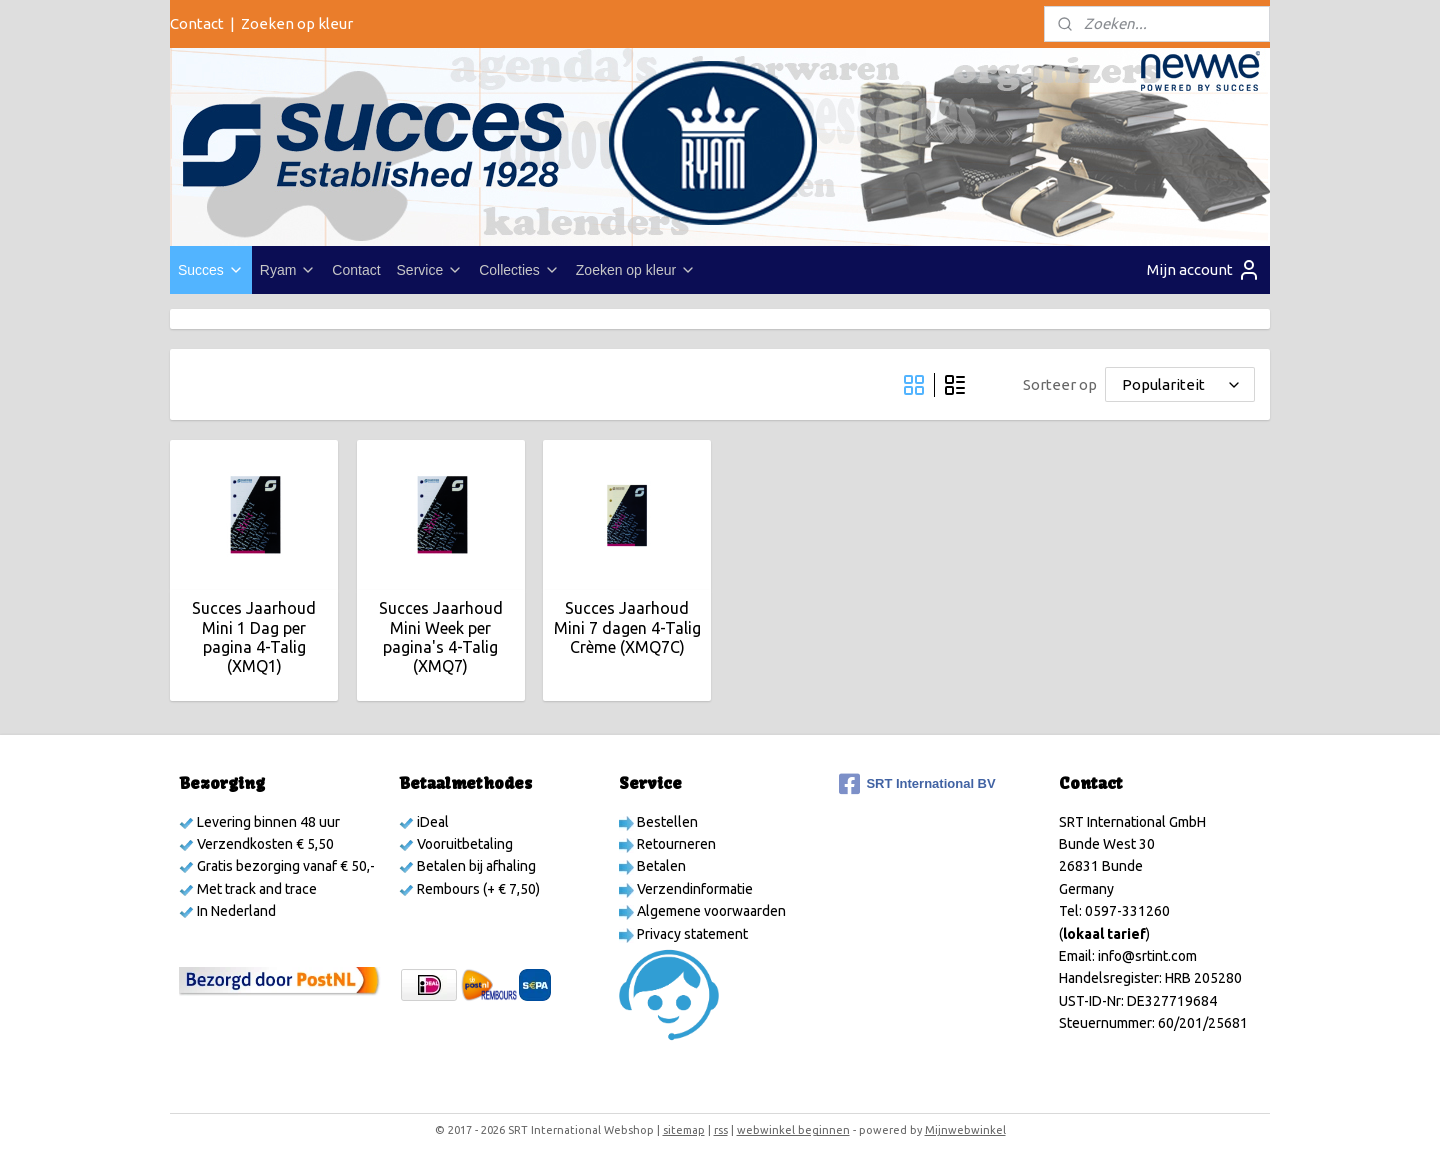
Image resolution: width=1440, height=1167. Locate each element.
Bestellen (666, 822)
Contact (197, 23)
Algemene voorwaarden (710, 911)
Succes (211, 270)
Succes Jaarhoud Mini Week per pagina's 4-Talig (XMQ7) (440, 637)
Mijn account (1204, 270)
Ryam (288, 270)
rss (721, 1130)
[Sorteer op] (1180, 384)
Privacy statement (691, 934)
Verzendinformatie (693, 889)
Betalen (660, 866)
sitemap (684, 1130)
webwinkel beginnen (793, 1130)
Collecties (519, 270)
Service (430, 270)
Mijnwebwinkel (965, 1130)
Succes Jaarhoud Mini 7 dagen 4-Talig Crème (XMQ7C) (626, 627)
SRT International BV (917, 784)
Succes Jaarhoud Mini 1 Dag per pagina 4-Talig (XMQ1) (254, 637)
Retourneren (675, 844)
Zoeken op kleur (297, 23)
